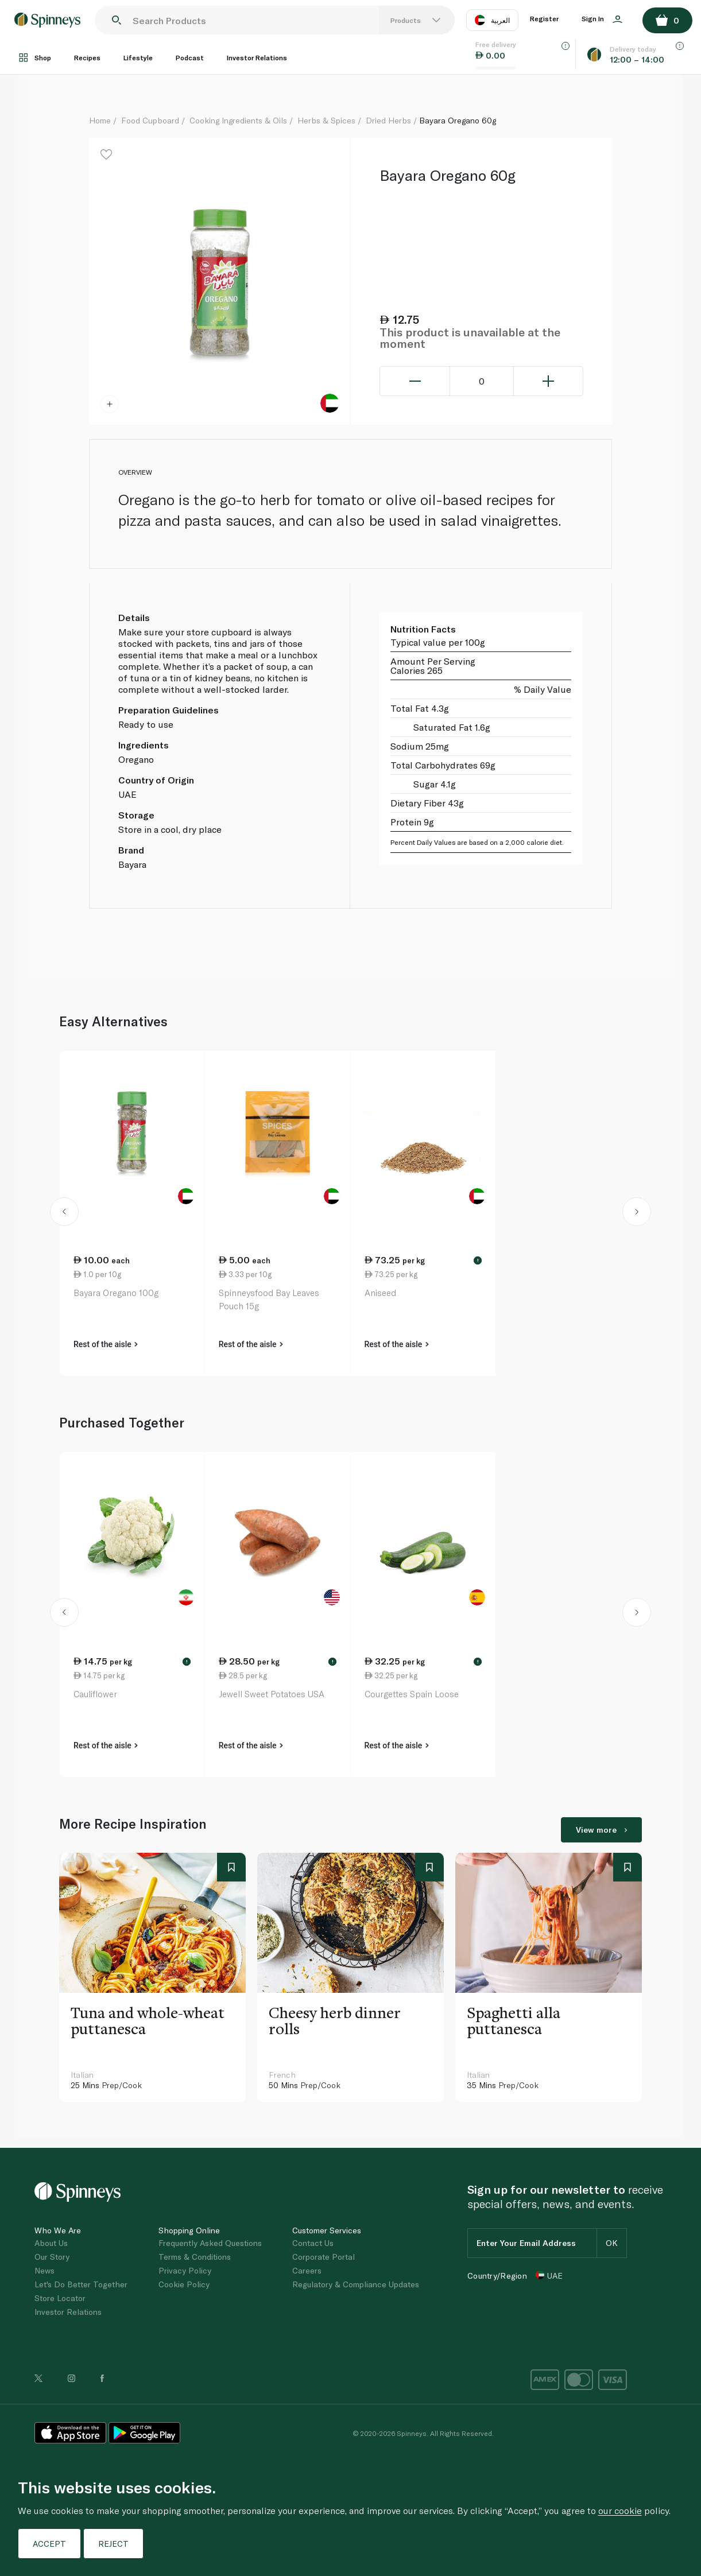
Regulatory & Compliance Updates (355, 2284)
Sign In (602, 19)
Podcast (190, 57)
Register (544, 18)
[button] (64, 1213)
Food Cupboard (150, 120)
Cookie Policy (184, 2284)
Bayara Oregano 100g (115, 1292)
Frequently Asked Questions (210, 2243)
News (44, 2270)
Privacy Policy (184, 2270)
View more (601, 1829)
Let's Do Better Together (80, 2284)
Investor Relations (257, 57)
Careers (307, 2270)
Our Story (51, 2256)
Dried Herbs (388, 120)
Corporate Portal (323, 2256)
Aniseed (380, 1292)
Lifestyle (138, 57)
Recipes (87, 57)
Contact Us (313, 2243)
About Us (51, 2243)
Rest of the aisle (105, 1344)
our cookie (620, 2510)
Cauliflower (95, 1694)
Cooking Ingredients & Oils (238, 120)
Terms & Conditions (194, 2256)
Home (100, 120)
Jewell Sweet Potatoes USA (271, 1694)
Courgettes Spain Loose (412, 1694)
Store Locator (60, 2298)
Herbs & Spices (326, 120)
